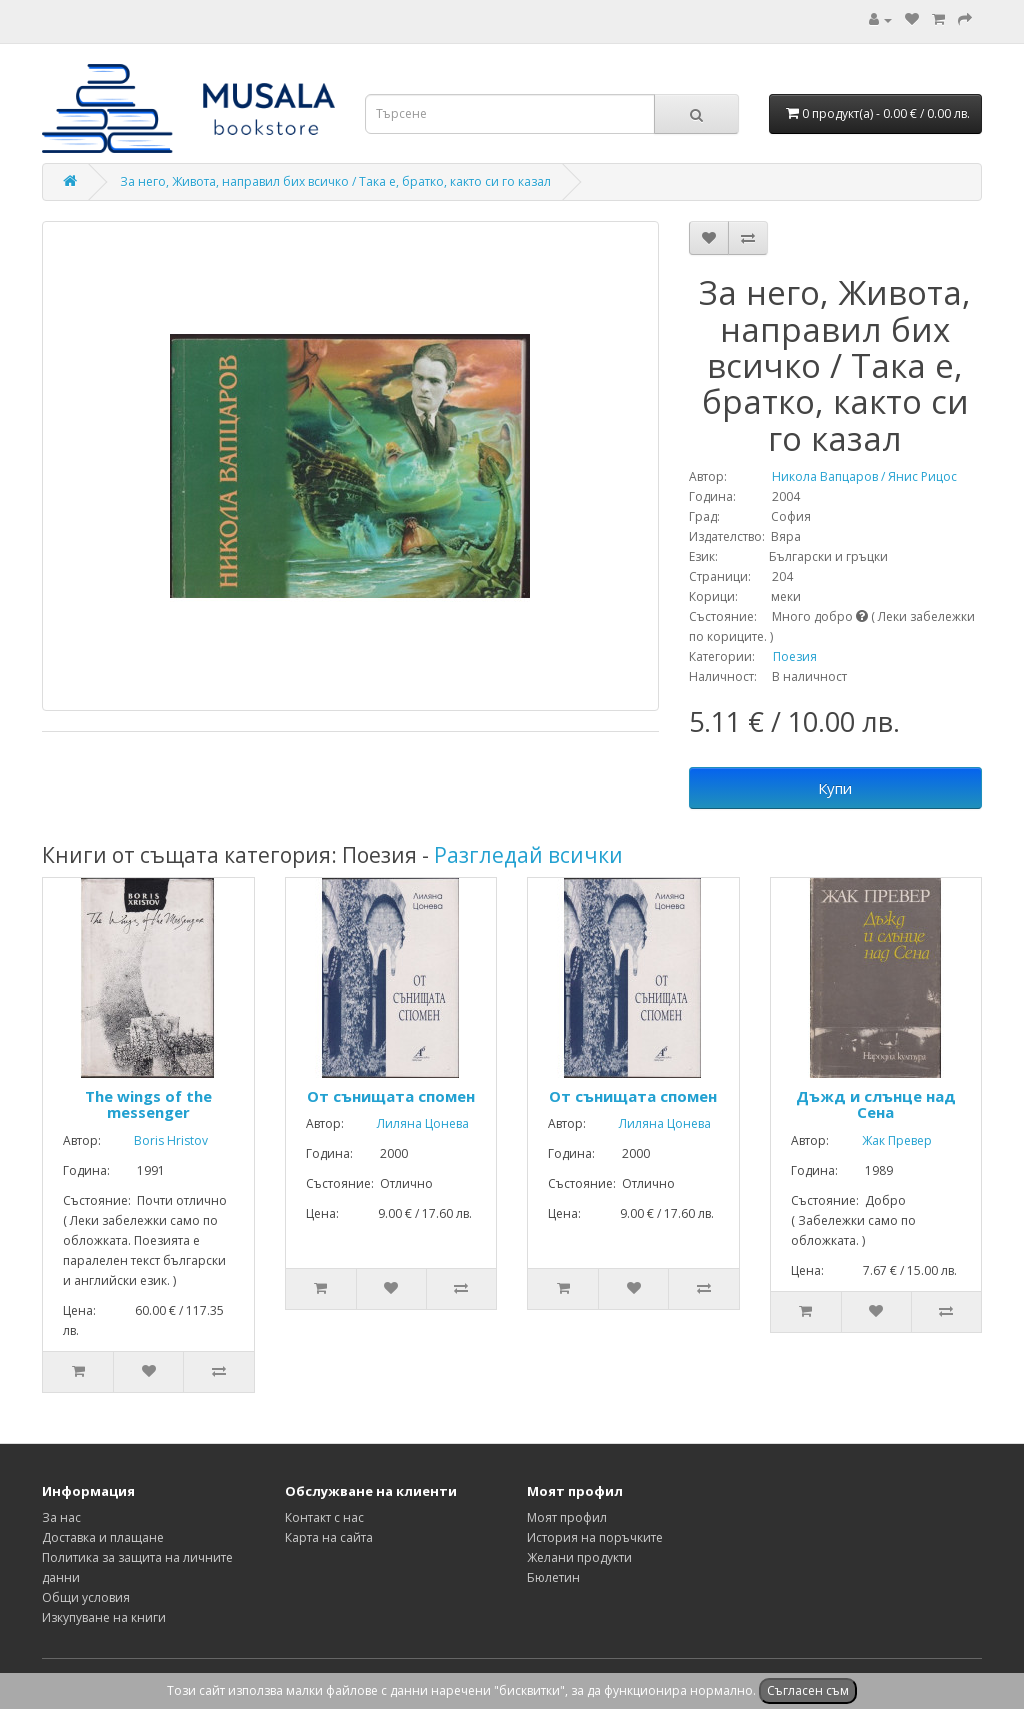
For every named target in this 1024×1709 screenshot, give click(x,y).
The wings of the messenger (148, 1104)
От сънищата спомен (391, 1096)
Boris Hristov (156, 1140)
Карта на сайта (329, 1537)
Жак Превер (882, 1140)
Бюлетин (553, 1577)
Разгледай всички (528, 855)
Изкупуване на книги (104, 1617)
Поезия (795, 656)
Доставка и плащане (103, 1537)
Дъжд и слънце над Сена (876, 1104)
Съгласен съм (808, 1690)
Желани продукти (579, 1557)
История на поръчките (595, 1537)
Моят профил (567, 1517)
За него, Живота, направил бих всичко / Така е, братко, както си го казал (335, 181)
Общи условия (86, 1597)
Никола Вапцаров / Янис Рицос (843, 476)
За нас (61, 1517)
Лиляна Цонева (408, 1123)
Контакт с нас (324, 1517)
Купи (835, 788)
